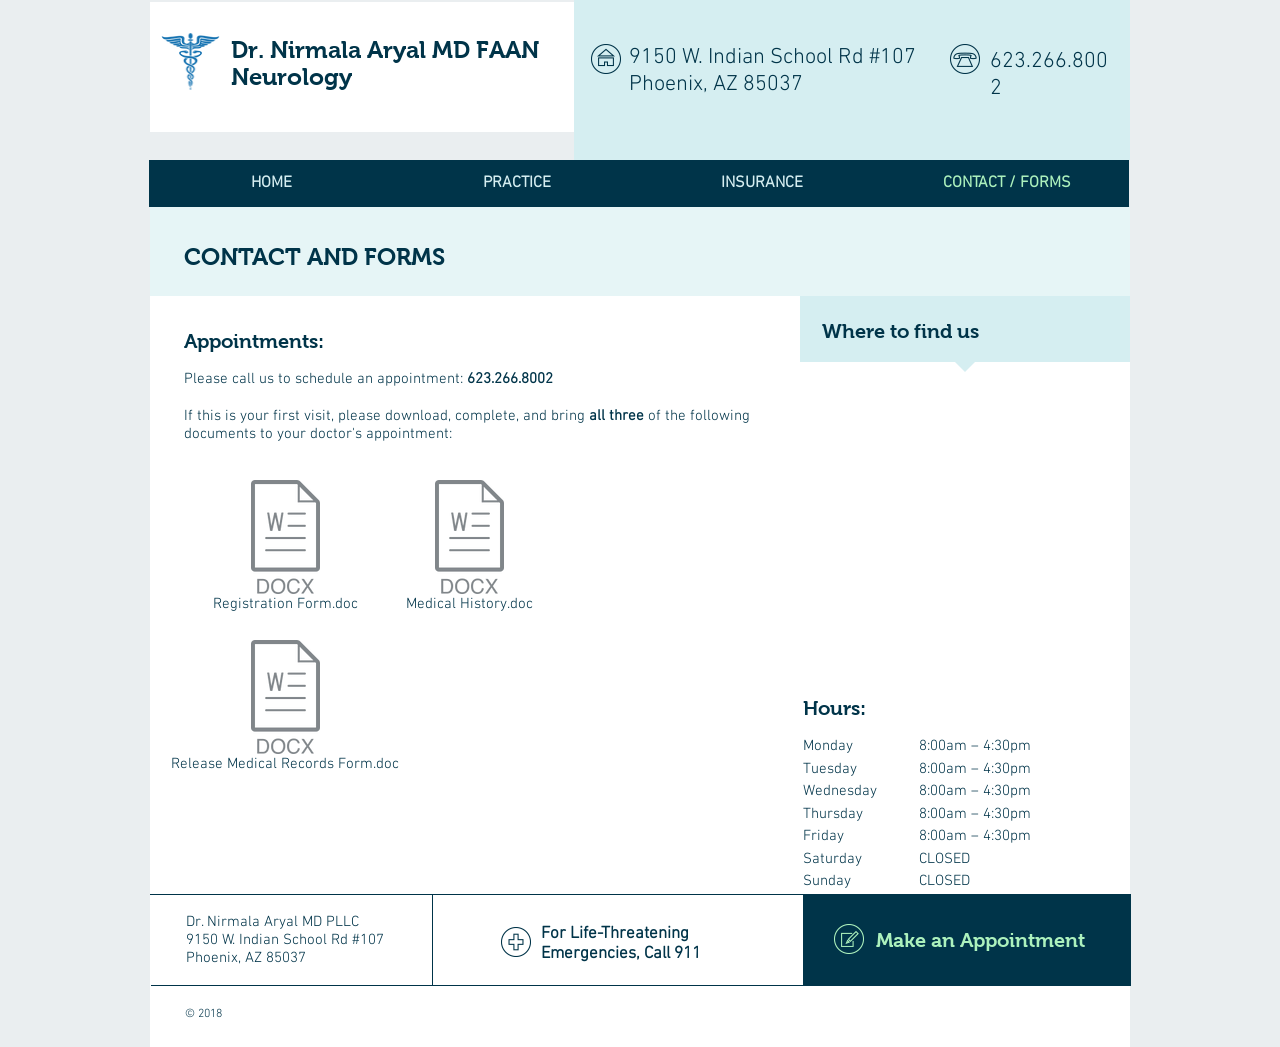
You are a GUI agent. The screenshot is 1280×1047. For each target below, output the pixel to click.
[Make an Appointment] (967, 940)
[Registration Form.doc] (285, 550)
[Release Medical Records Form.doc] (285, 710)
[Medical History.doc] (469, 550)
